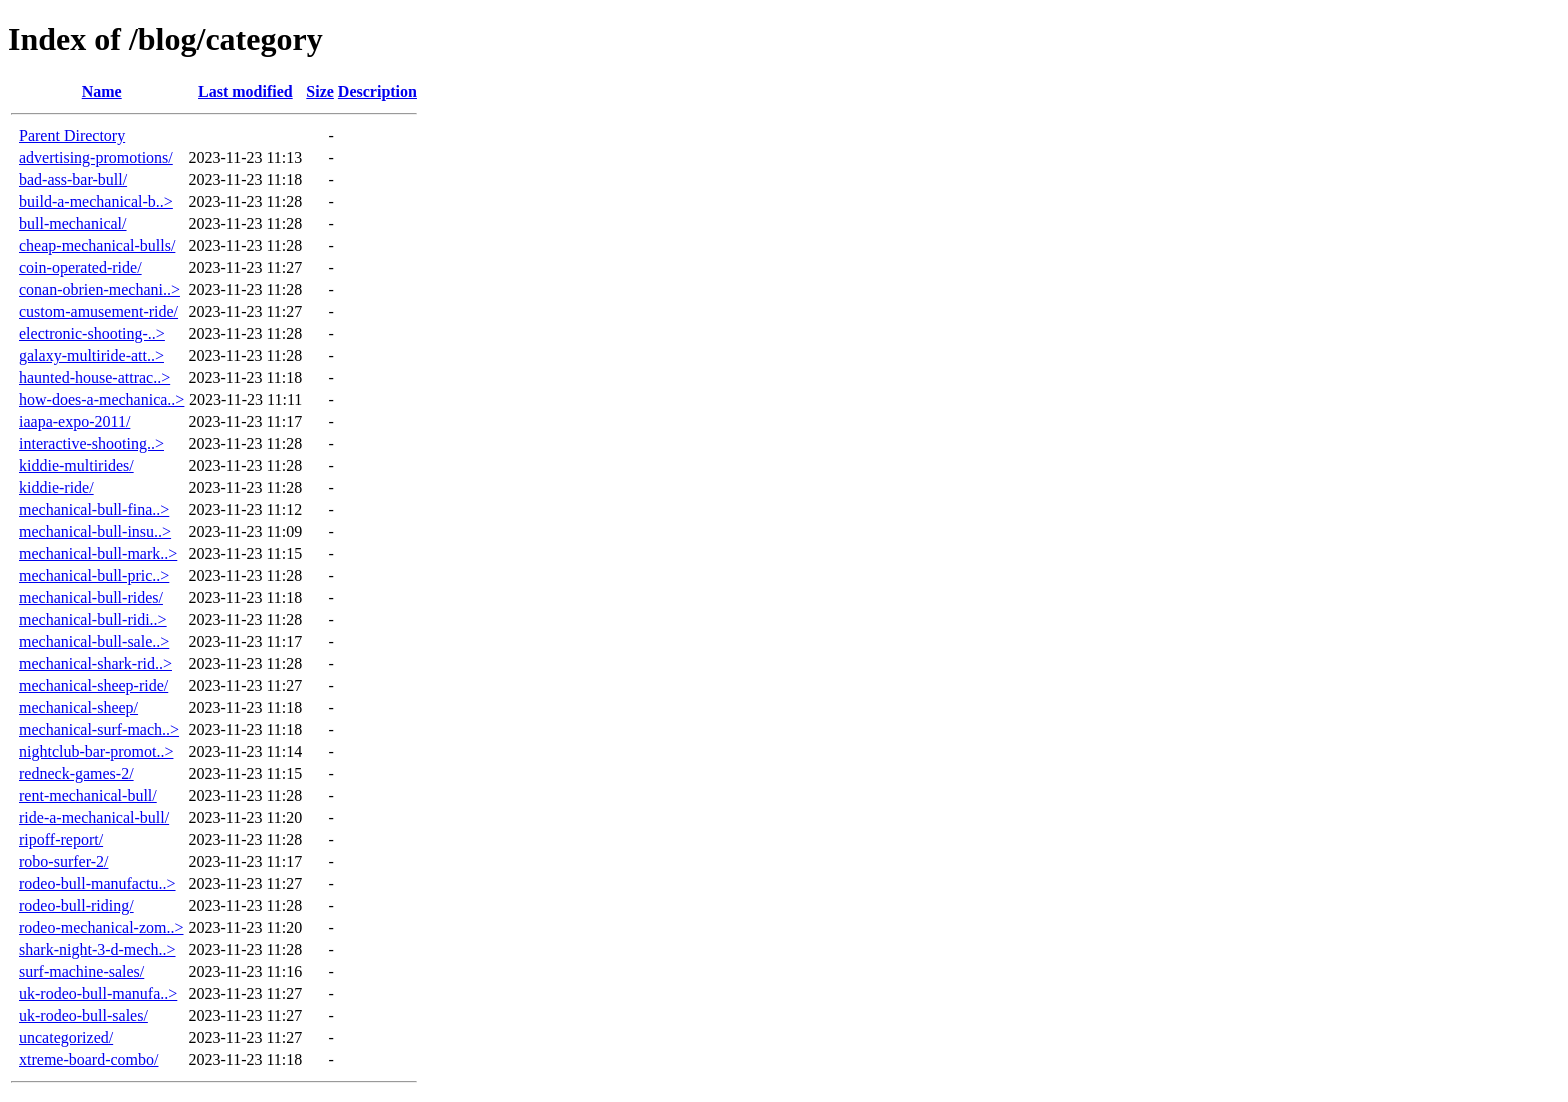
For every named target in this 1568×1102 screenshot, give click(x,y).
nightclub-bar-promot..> (96, 751)
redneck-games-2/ (76, 773)
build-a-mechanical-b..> (96, 201)
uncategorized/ (66, 1037)
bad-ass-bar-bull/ (73, 179)
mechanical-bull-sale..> (94, 641)
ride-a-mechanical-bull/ (94, 817)
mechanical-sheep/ (78, 707)
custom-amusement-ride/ (98, 311)
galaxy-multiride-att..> (91, 355)
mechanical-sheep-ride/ (93, 685)
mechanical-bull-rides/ (91, 597)
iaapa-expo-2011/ (74, 421)
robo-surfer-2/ (63, 861)
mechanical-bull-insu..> (95, 531)
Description (377, 91)
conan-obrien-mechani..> (99, 289)
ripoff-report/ (61, 839)
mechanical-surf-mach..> (99, 729)
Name (102, 91)
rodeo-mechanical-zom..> (101, 927)
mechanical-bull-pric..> (94, 575)
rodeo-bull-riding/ (76, 905)
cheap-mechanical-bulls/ (97, 245)
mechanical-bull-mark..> (98, 553)
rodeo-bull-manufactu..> (97, 883)
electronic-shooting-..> (92, 333)
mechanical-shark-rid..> (95, 663)
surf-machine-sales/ (81, 971)
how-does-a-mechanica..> (101, 399)
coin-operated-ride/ (80, 267)
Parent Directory (72, 135)
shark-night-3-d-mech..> (97, 949)
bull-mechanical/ (73, 223)
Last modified (245, 91)
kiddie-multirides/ (76, 465)
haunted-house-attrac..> (94, 377)
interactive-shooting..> (91, 443)
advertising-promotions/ (96, 157)
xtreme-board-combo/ (89, 1059)
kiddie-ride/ (56, 487)
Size (320, 91)
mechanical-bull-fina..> (94, 509)
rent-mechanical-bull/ (88, 795)
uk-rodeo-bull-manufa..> (98, 993)
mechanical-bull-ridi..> (93, 619)
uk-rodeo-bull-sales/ (83, 1015)
